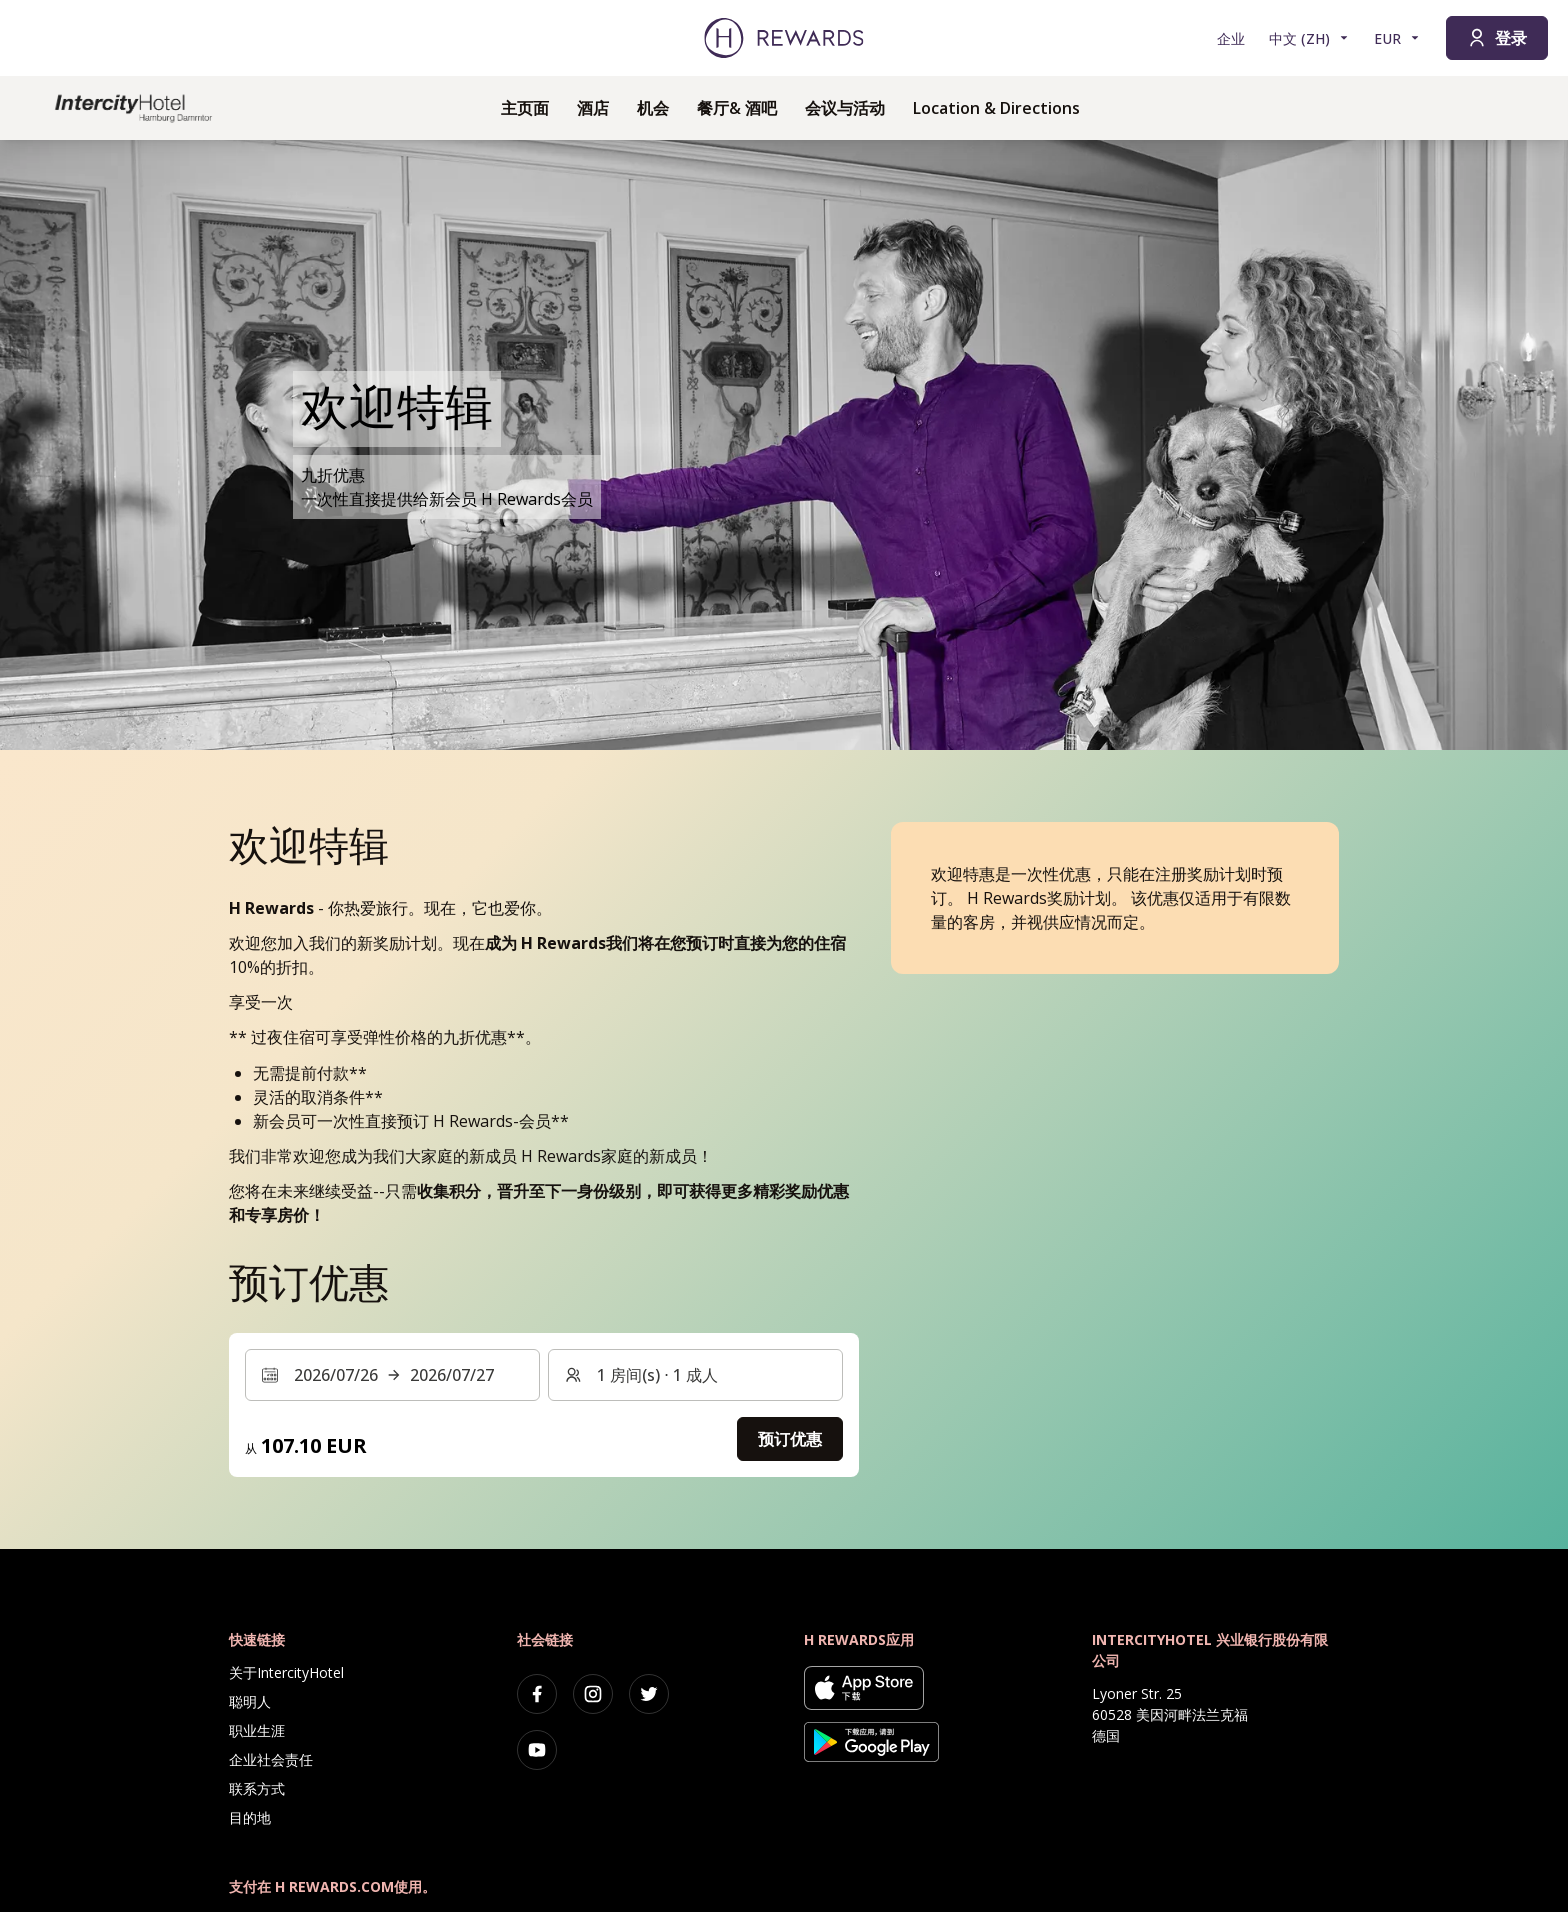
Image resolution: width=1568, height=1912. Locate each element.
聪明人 (250, 1701)
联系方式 (257, 1788)
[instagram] (593, 1694)
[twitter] (649, 1694)
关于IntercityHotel (286, 1672)
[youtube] (537, 1750)
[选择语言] (1309, 38)
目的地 (250, 1817)
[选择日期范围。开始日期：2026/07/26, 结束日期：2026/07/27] (392, 1375)
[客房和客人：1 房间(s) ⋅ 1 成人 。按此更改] (695, 1375)
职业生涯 (257, 1730)
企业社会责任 (271, 1759)
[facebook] (537, 1694)
